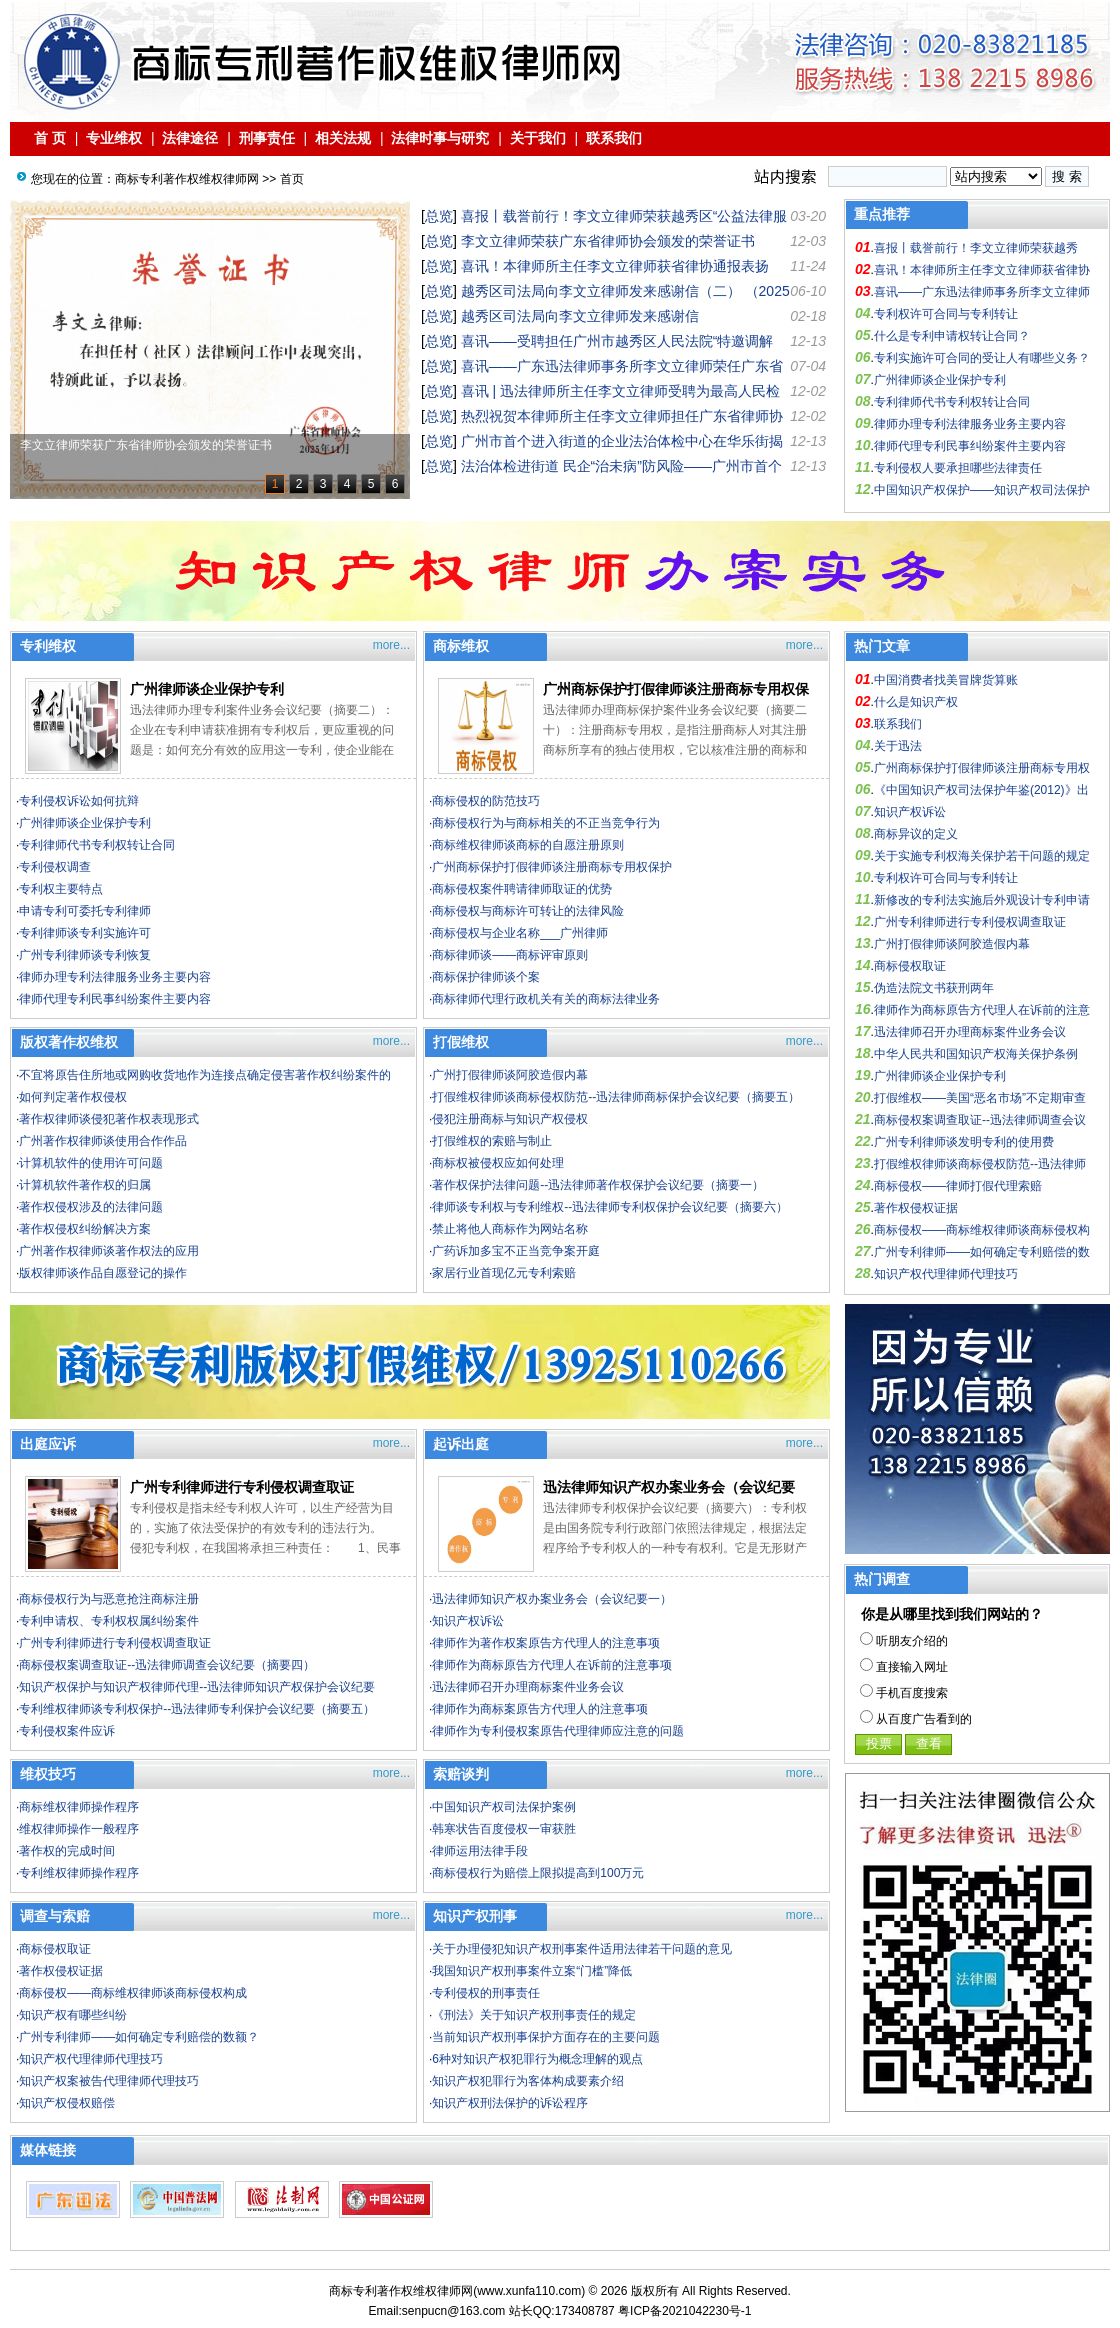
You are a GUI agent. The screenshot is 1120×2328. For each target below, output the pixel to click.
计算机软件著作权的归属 (85, 1185)
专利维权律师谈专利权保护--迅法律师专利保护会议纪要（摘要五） (197, 1709)
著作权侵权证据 (61, 1971)
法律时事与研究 (440, 138)
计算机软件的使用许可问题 (91, 1163)
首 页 (50, 138)
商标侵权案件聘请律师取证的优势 (522, 889)
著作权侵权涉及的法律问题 (91, 1207)
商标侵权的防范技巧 (486, 801)
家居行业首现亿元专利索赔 (504, 1273)
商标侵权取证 (55, 1949)
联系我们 (614, 138)
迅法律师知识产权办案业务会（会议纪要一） (552, 1599)
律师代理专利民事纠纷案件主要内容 (970, 446)
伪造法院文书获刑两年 (934, 988)
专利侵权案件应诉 (67, 1731)
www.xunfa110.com (529, 2291)
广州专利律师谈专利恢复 (85, 955)
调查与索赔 (55, 1916)
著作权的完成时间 (67, 1851)
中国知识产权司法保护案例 (504, 1807)
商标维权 (461, 646)
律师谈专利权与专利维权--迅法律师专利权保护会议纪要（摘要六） (610, 1207)
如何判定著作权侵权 (73, 1097)
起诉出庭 (461, 1444)
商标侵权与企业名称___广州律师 (520, 933)
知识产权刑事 (475, 1916)
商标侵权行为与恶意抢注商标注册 (109, 1599)
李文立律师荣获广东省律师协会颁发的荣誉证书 (608, 241)
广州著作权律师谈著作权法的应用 (109, 1251)
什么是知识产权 (916, 702)
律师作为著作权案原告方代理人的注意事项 (546, 1643)
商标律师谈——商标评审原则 (510, 955)
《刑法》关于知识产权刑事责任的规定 (534, 2015)
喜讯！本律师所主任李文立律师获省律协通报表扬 (615, 266)
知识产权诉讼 (468, 1621)
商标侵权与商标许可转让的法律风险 (528, 911)
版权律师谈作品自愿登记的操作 (103, 1273)
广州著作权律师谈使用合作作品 (103, 1141)
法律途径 (191, 138)
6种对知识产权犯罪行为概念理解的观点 (537, 2059)
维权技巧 (48, 1774)
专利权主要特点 (61, 889)
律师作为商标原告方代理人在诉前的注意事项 (552, 1665)
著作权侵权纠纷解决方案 (85, 1229)
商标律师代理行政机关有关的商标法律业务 (546, 999)
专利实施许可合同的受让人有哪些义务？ (982, 358)
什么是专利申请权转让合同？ (952, 336)
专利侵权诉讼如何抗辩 (79, 801)
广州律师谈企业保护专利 (940, 380)
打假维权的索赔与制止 (492, 1141)
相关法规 (343, 138)
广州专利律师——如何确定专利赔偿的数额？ (139, 2037)
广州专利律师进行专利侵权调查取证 (242, 1487)
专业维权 (114, 138)
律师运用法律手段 (480, 1851)
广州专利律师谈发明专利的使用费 (964, 1142)
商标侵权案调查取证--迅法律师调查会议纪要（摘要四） (167, 1665)
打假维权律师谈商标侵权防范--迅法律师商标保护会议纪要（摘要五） (616, 1097)
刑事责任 (267, 138)
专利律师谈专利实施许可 (85, 933)
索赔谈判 (461, 1774)
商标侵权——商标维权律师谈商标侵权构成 (133, 1993)
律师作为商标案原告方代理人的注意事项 (540, 1709)
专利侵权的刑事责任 (486, 1993)
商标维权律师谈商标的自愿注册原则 (528, 845)
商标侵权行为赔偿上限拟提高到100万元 (538, 1873)
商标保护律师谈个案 (486, 977)
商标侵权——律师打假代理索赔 (958, 1186)
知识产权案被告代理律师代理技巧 (109, 2081)
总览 (439, 216)
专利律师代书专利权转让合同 (952, 402)
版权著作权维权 (69, 1042)
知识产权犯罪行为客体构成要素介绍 (528, 2081)
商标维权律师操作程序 (79, 1807)
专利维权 (48, 646)
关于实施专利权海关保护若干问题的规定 (982, 856)
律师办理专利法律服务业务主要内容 (970, 424)
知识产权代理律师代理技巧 (91, 2059)
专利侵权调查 (55, 867)
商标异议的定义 (916, 834)
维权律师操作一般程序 (79, 1829)
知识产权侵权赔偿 (67, 2103)
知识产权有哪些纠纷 (73, 2015)
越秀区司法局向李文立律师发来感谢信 (580, 316)
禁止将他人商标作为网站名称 (510, 1229)
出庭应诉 (48, 1444)
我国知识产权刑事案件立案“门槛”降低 (532, 1971)
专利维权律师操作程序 (79, 1873)
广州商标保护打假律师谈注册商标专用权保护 (552, 867)
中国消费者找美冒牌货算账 (946, 680)
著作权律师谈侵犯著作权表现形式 (109, 1119)
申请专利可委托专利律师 (85, 911)
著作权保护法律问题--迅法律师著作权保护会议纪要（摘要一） (598, 1185)
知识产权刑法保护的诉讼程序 (510, 2103)
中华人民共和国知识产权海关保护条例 (976, 1054)
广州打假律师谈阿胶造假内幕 (510, 1075)
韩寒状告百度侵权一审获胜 (504, 1829)
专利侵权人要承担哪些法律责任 (958, 468)
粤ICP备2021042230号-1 (684, 2311)
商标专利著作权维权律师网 (187, 179)
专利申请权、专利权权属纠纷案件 (109, 1621)
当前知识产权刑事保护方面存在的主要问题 (546, 2037)
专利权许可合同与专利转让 (946, 314)
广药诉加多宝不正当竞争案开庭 (516, 1251)
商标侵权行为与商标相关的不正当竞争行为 (546, 823)
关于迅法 (898, 746)
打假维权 (461, 1042)
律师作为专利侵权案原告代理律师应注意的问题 (558, 1731)
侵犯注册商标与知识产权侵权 (510, 1119)
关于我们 (538, 138)
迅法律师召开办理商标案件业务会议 (528, 1687)
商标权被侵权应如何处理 (498, 1163)
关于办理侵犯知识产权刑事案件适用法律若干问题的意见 (582, 1949)
